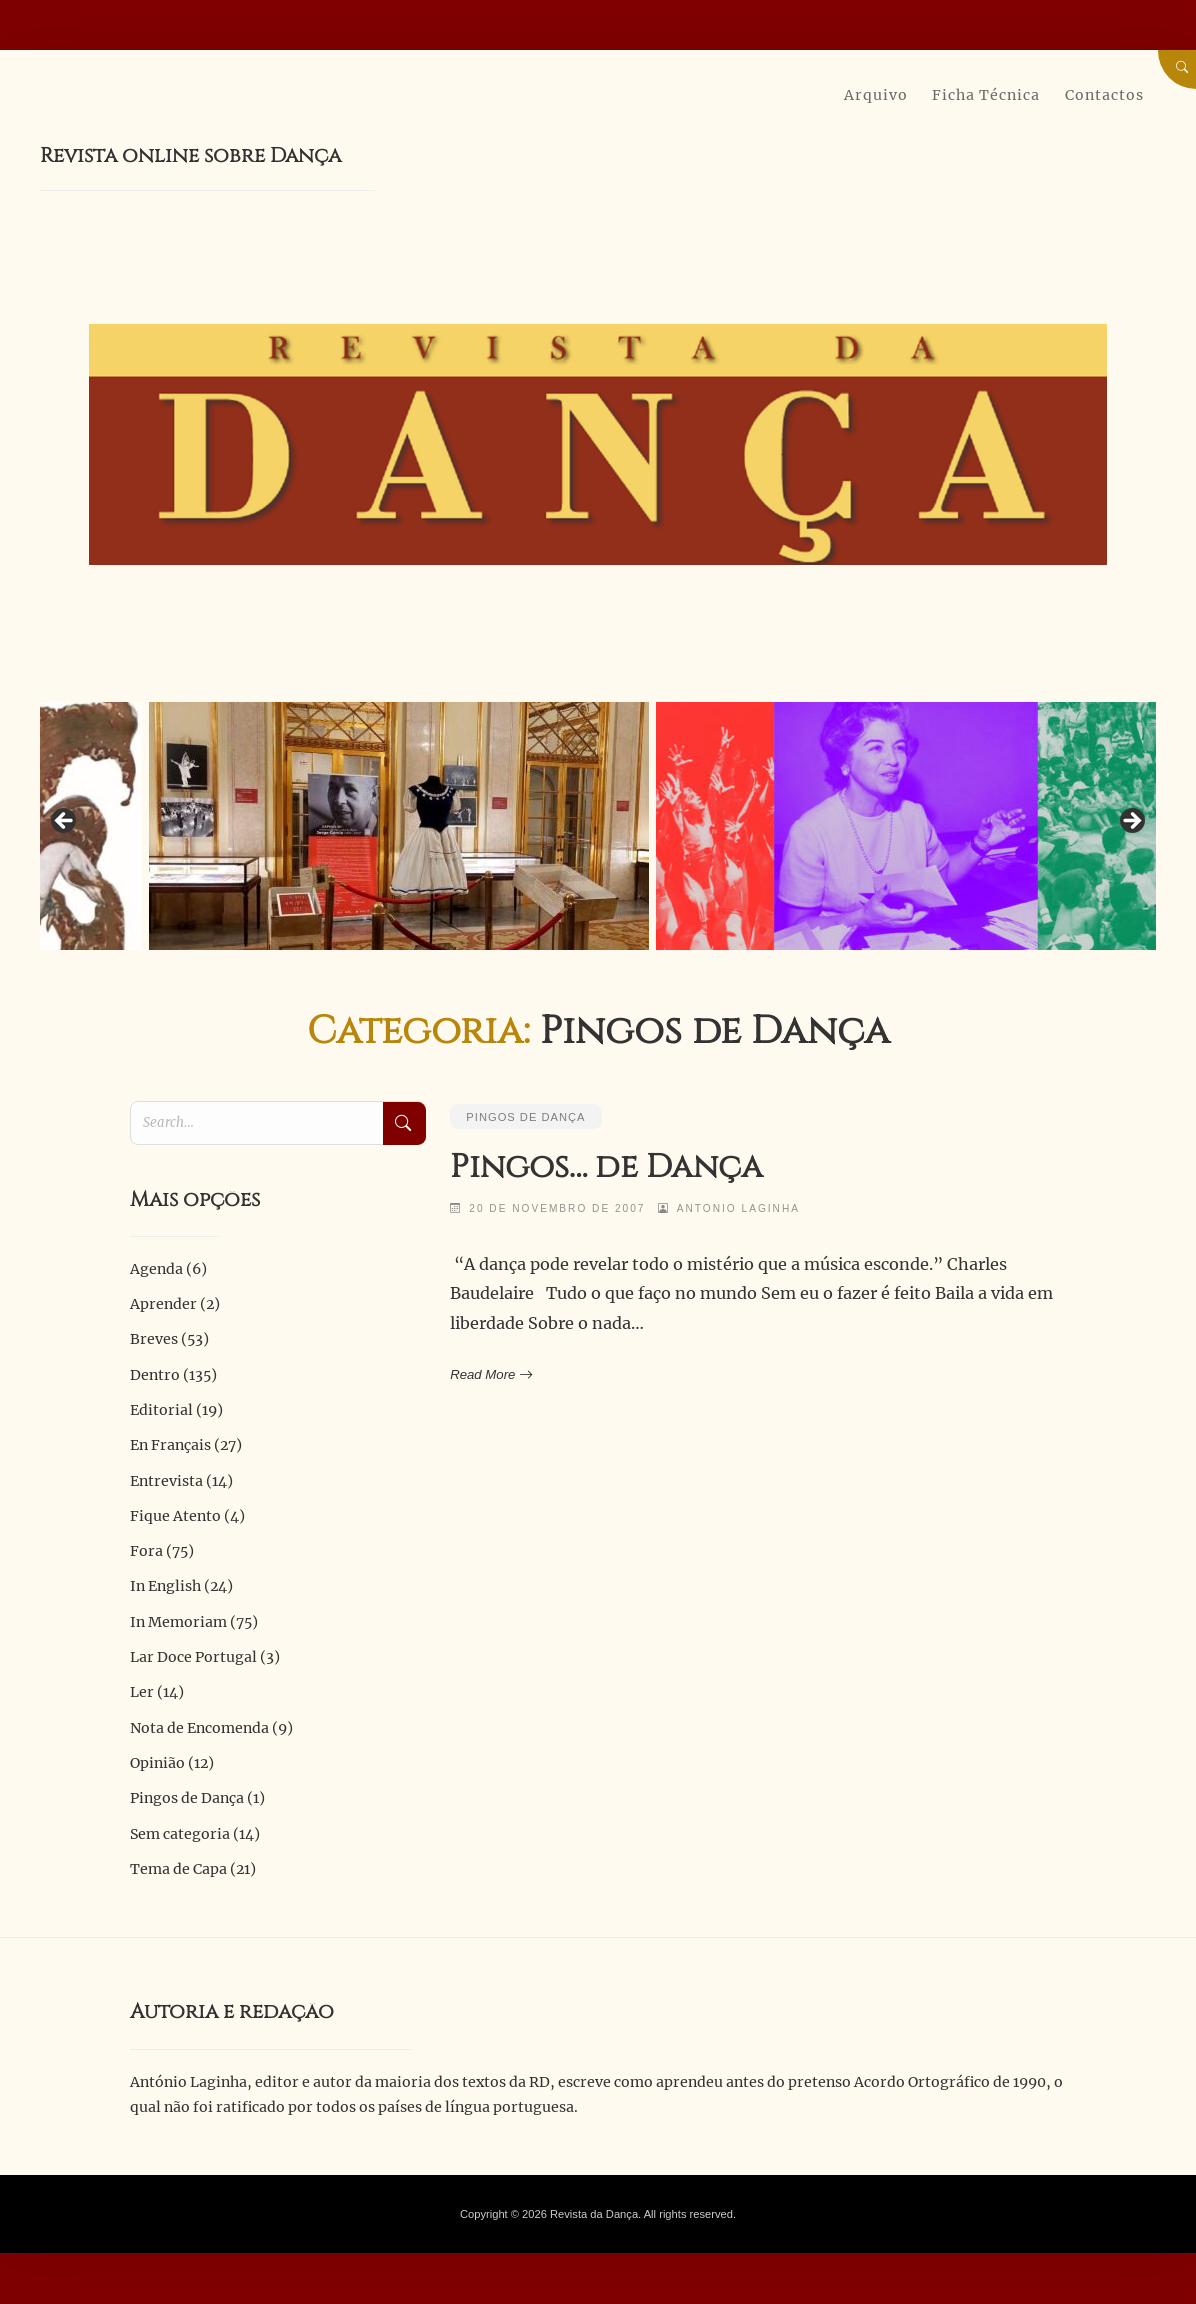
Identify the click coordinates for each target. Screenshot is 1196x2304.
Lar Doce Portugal (193, 1657)
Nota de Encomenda (199, 1728)
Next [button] (1131, 822)
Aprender (163, 1304)
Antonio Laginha (738, 1208)
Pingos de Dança (525, 1117)
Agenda (156, 1269)
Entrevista (166, 1481)
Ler (142, 1692)
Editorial (161, 1410)
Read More (489, 1375)
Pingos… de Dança (606, 1167)
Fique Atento (175, 1516)
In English (165, 1586)
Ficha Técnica (986, 95)
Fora (146, 1551)
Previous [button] (65, 822)
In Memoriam (178, 1622)
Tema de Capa (178, 1869)
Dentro (155, 1375)
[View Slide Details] (399, 827)
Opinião (157, 1763)
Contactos (1104, 95)
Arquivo (876, 95)
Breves (154, 1339)
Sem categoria (180, 1834)
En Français (170, 1445)
